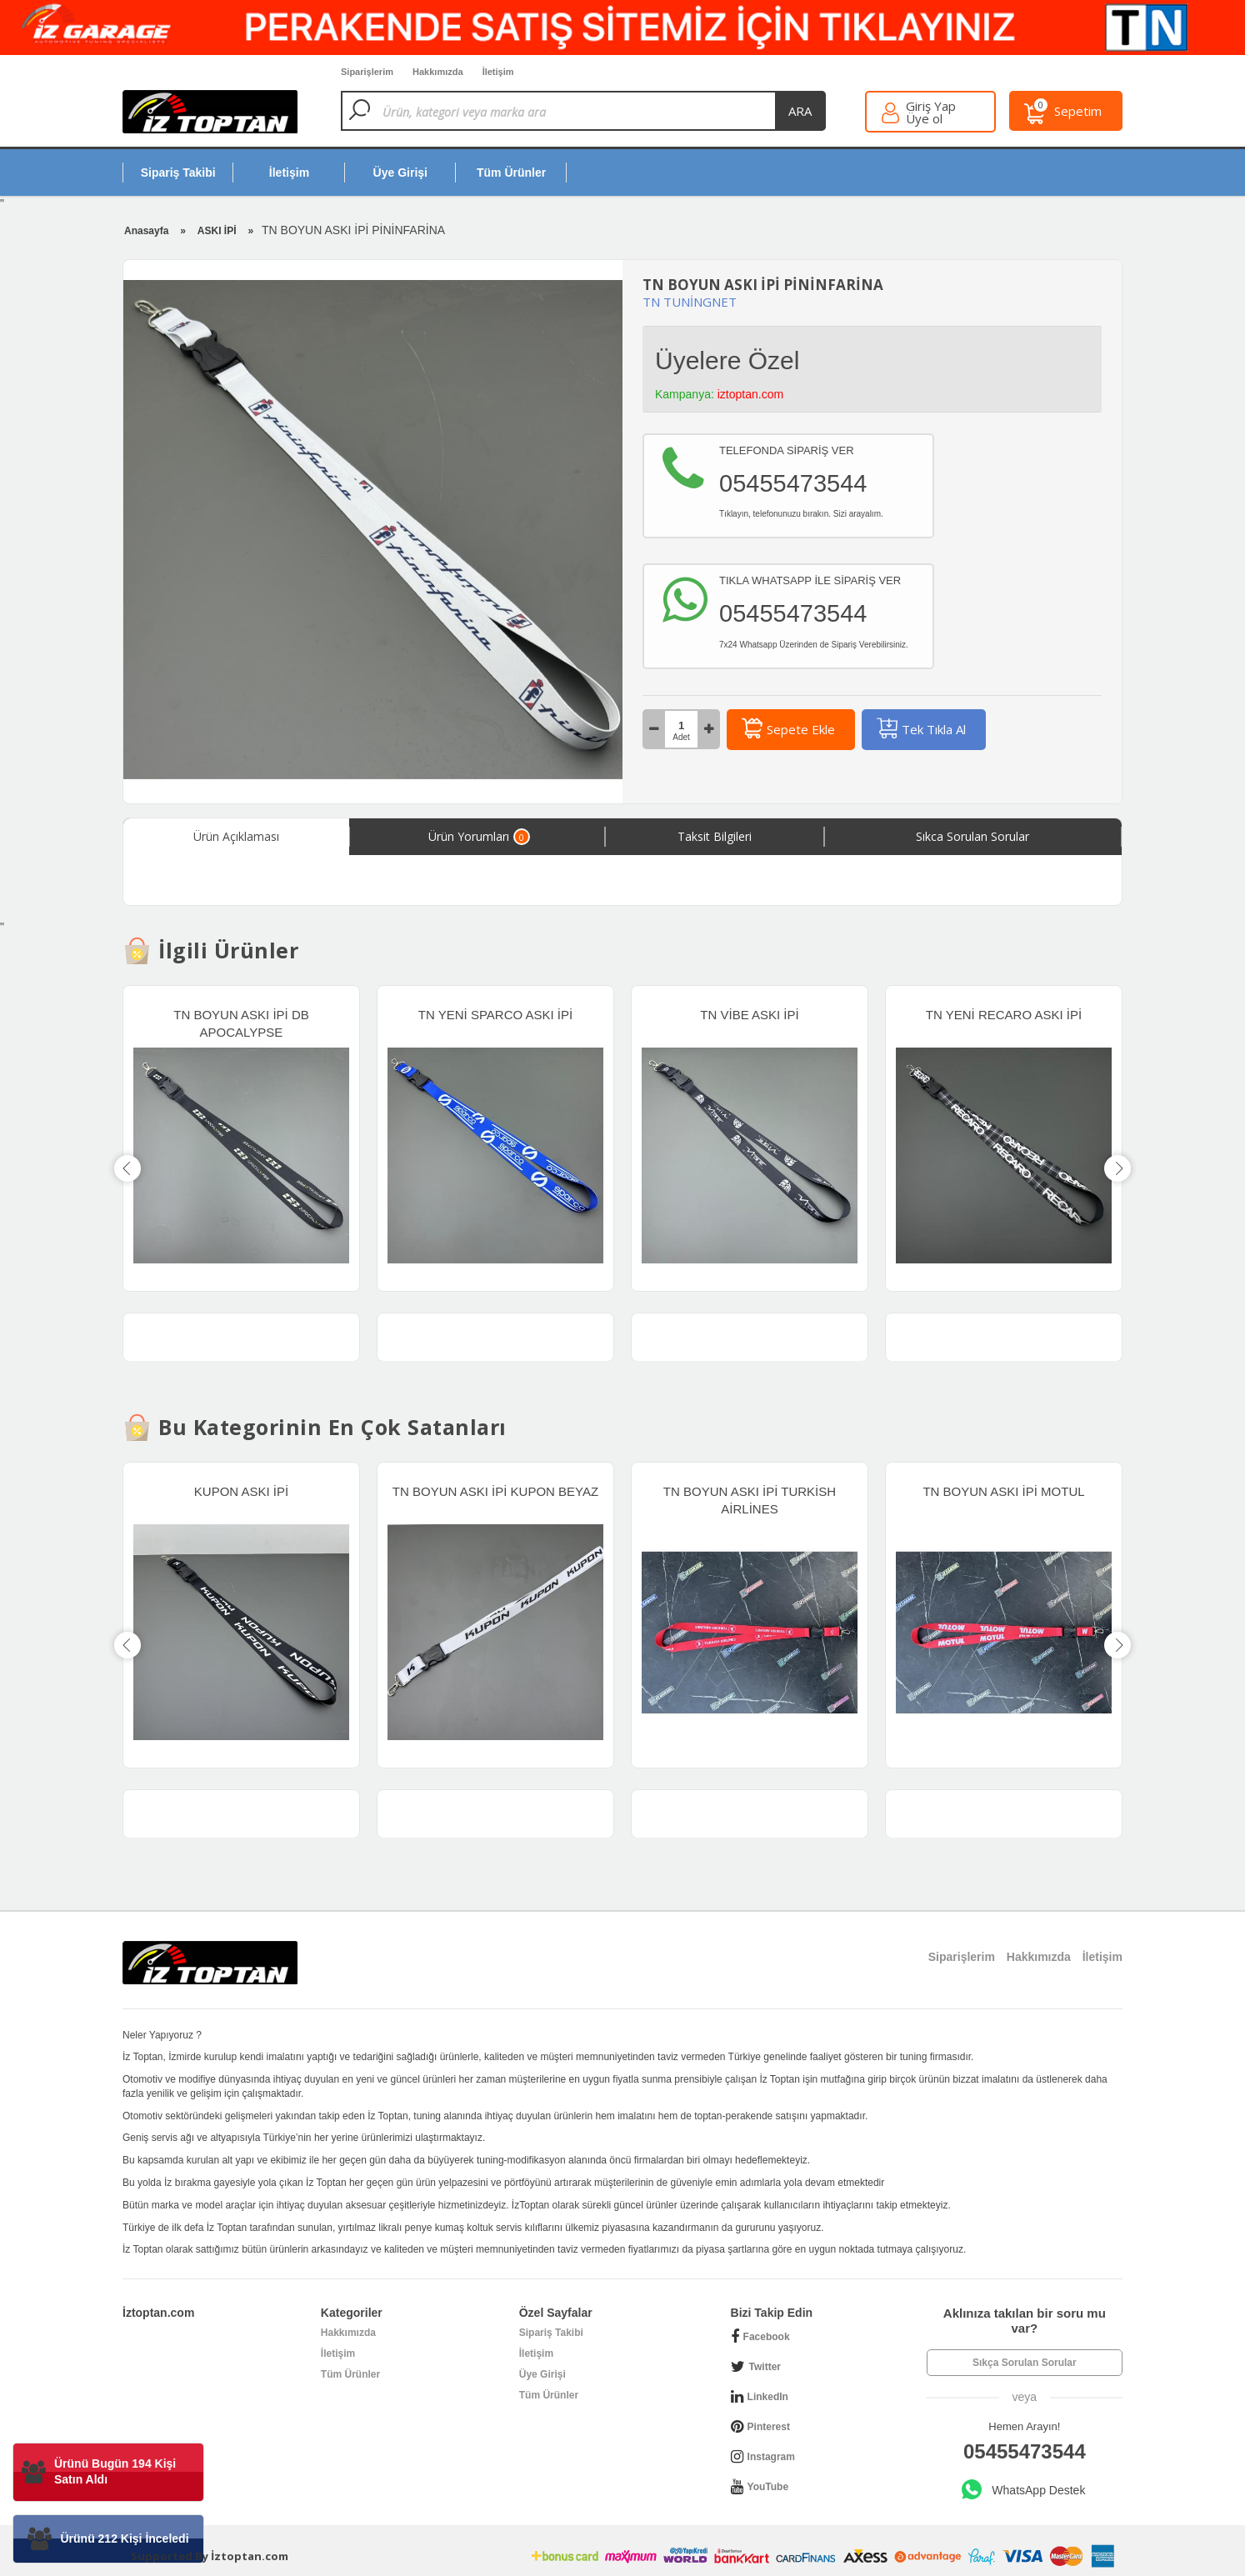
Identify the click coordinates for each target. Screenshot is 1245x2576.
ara (800, 111)
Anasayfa (146, 231)
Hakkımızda (348, 2332)
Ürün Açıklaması (236, 836)
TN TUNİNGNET (689, 301)
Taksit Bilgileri (715, 836)
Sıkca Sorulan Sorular (972, 836)
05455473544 (1024, 2451)
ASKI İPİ (217, 231)
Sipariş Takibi (551, 2332)
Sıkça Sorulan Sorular (1024, 2362)
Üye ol (924, 119)
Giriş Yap (931, 106)
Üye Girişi (542, 2374)
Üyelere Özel (727, 360)
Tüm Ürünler (350, 2374)
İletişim (338, 2353)
